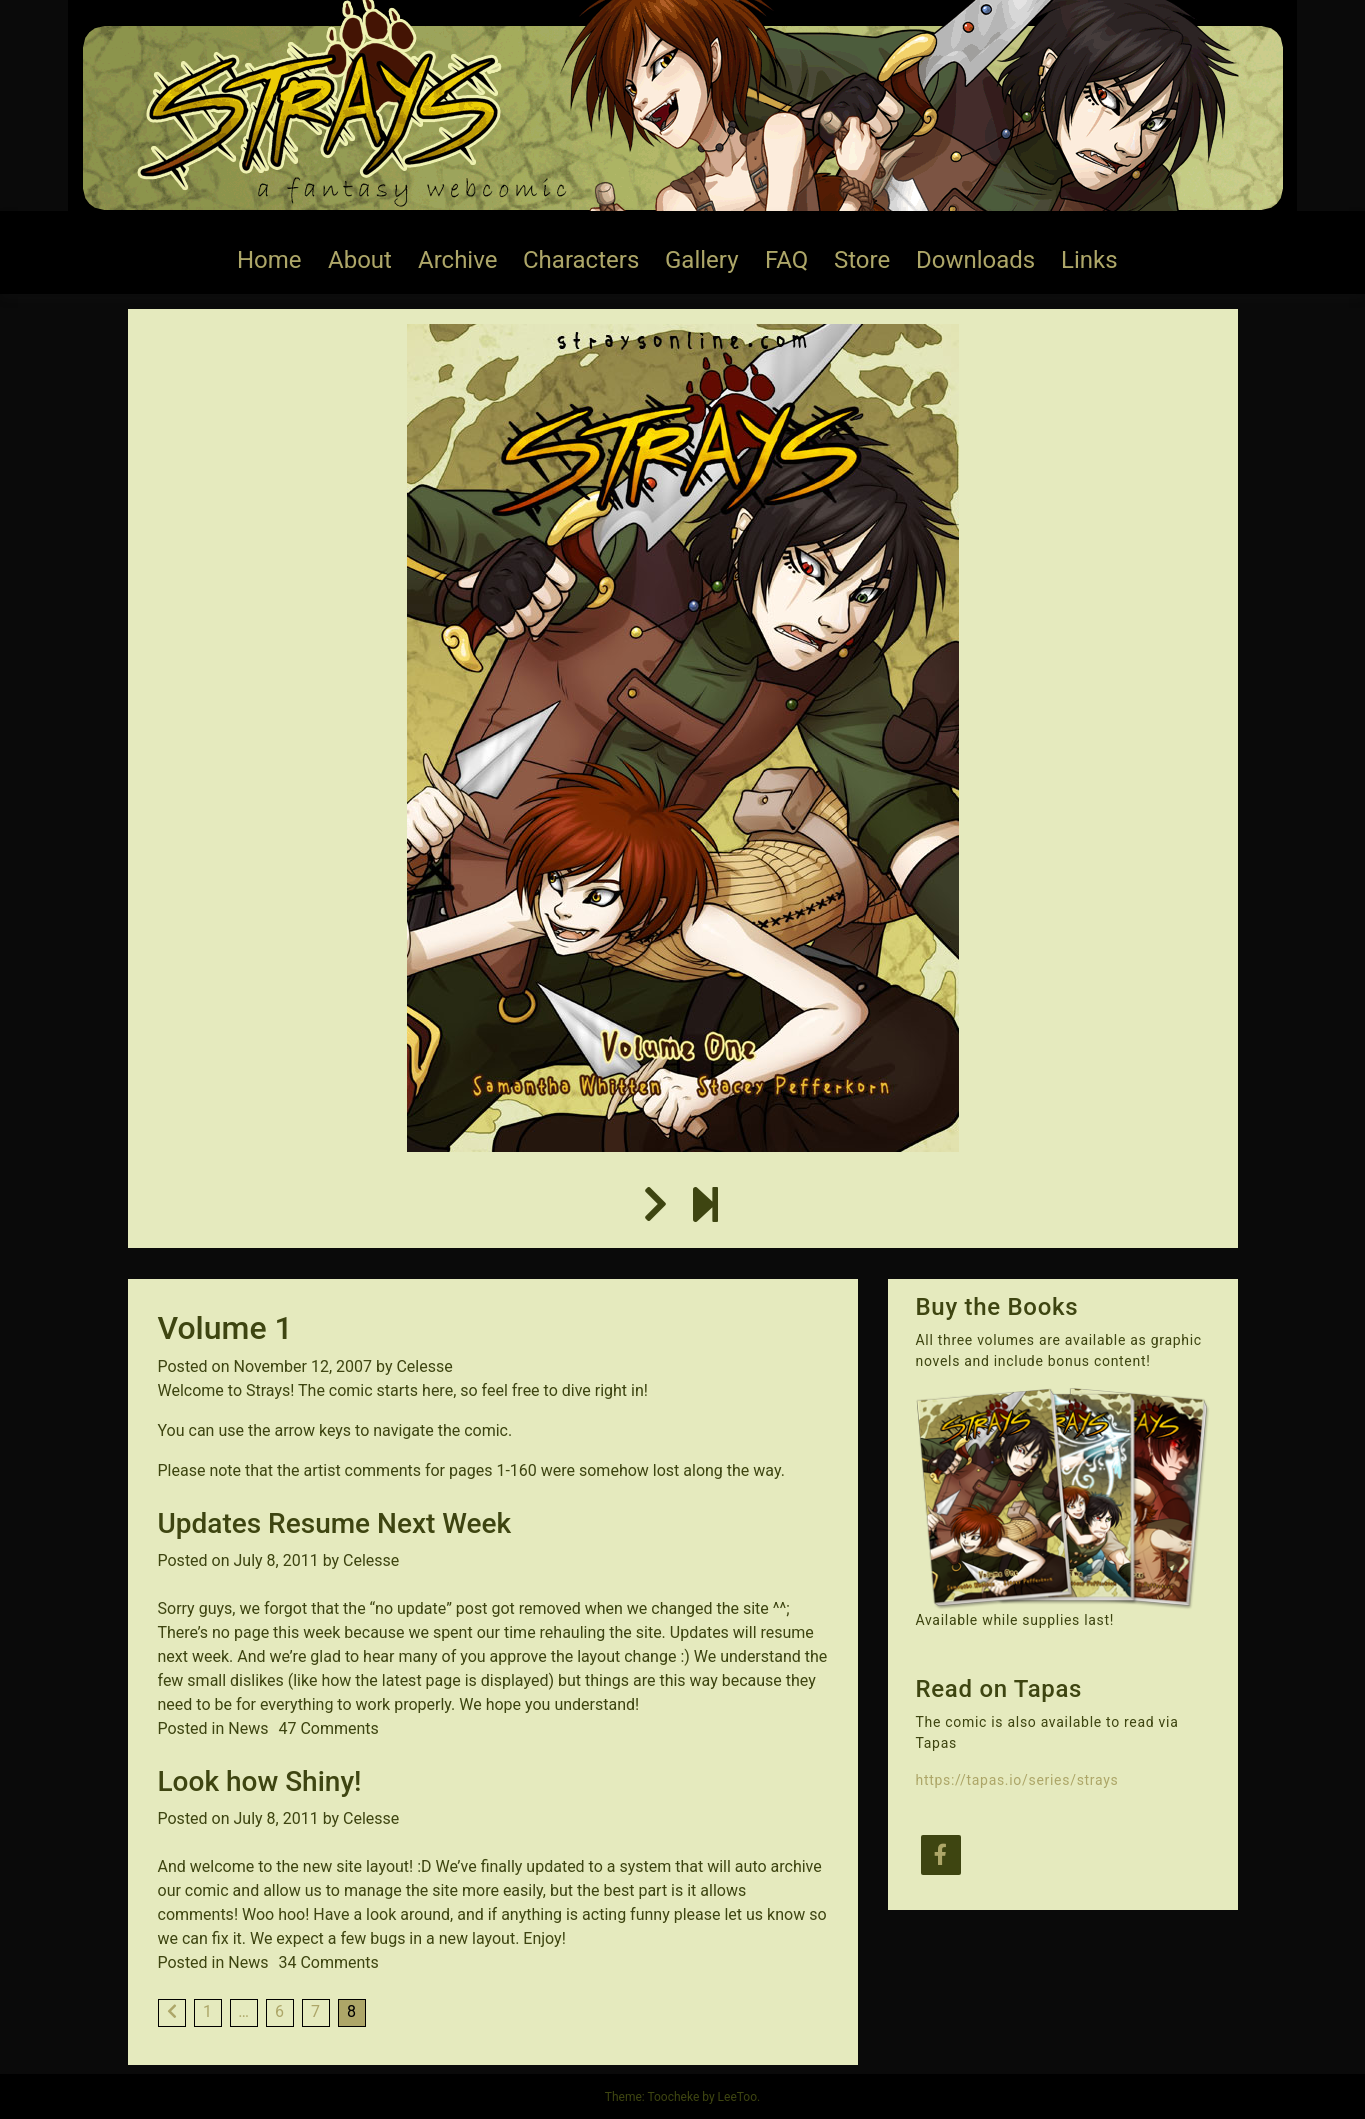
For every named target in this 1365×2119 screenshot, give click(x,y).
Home (269, 260)
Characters (581, 260)
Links (1089, 260)
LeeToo (737, 2097)
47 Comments (328, 1728)
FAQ (786, 260)
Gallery (702, 260)
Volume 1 (225, 1328)
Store (862, 260)
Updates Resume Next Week (335, 1523)
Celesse (424, 1366)
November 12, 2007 (303, 1366)
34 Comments (328, 1962)
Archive (457, 260)
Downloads (975, 260)
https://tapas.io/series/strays (1017, 1780)
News (248, 1728)
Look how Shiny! (260, 1781)
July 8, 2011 (276, 1560)
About (360, 260)
